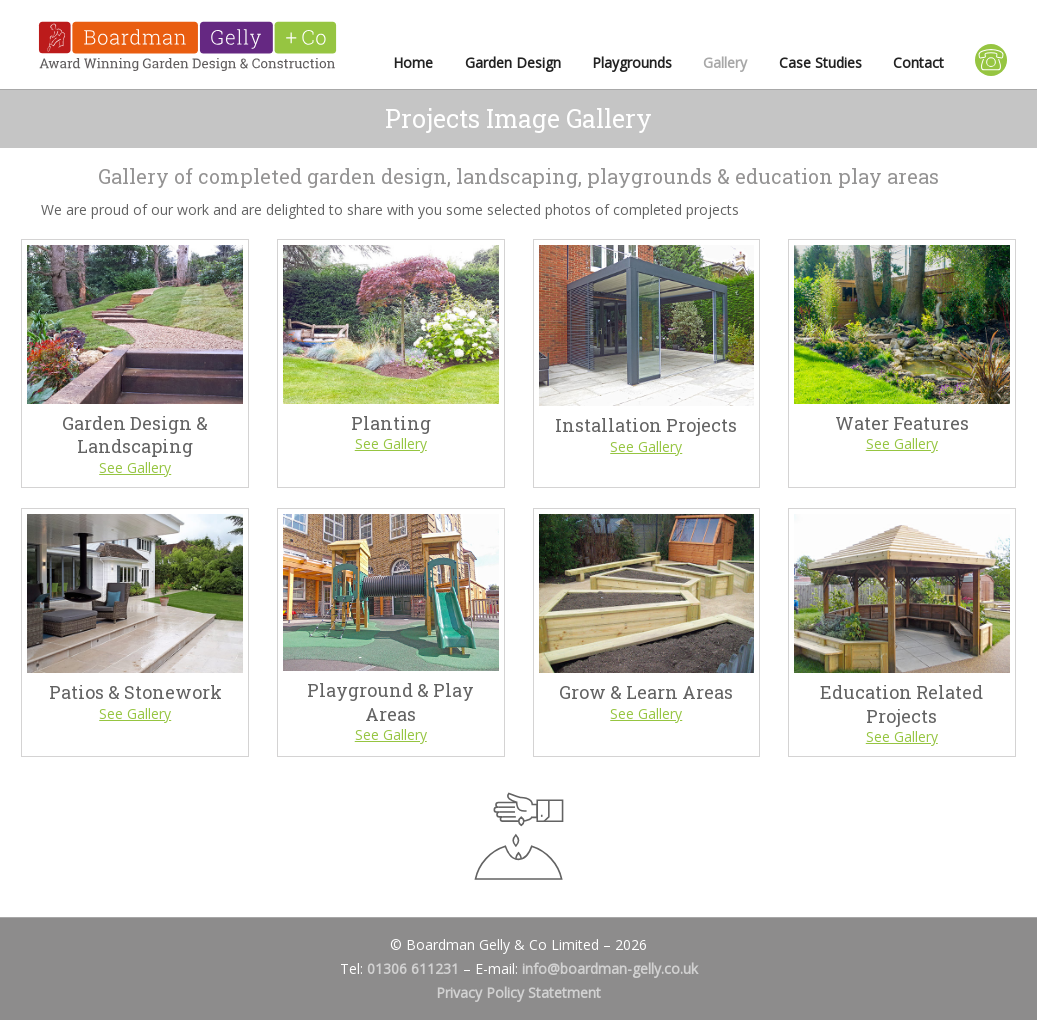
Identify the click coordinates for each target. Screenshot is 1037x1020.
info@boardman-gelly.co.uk (610, 968)
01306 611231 (413, 968)
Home (413, 62)
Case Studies (820, 62)
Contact (918, 62)
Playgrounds (632, 62)
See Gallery (135, 467)
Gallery (725, 62)
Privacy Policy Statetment (518, 992)
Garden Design (513, 62)
